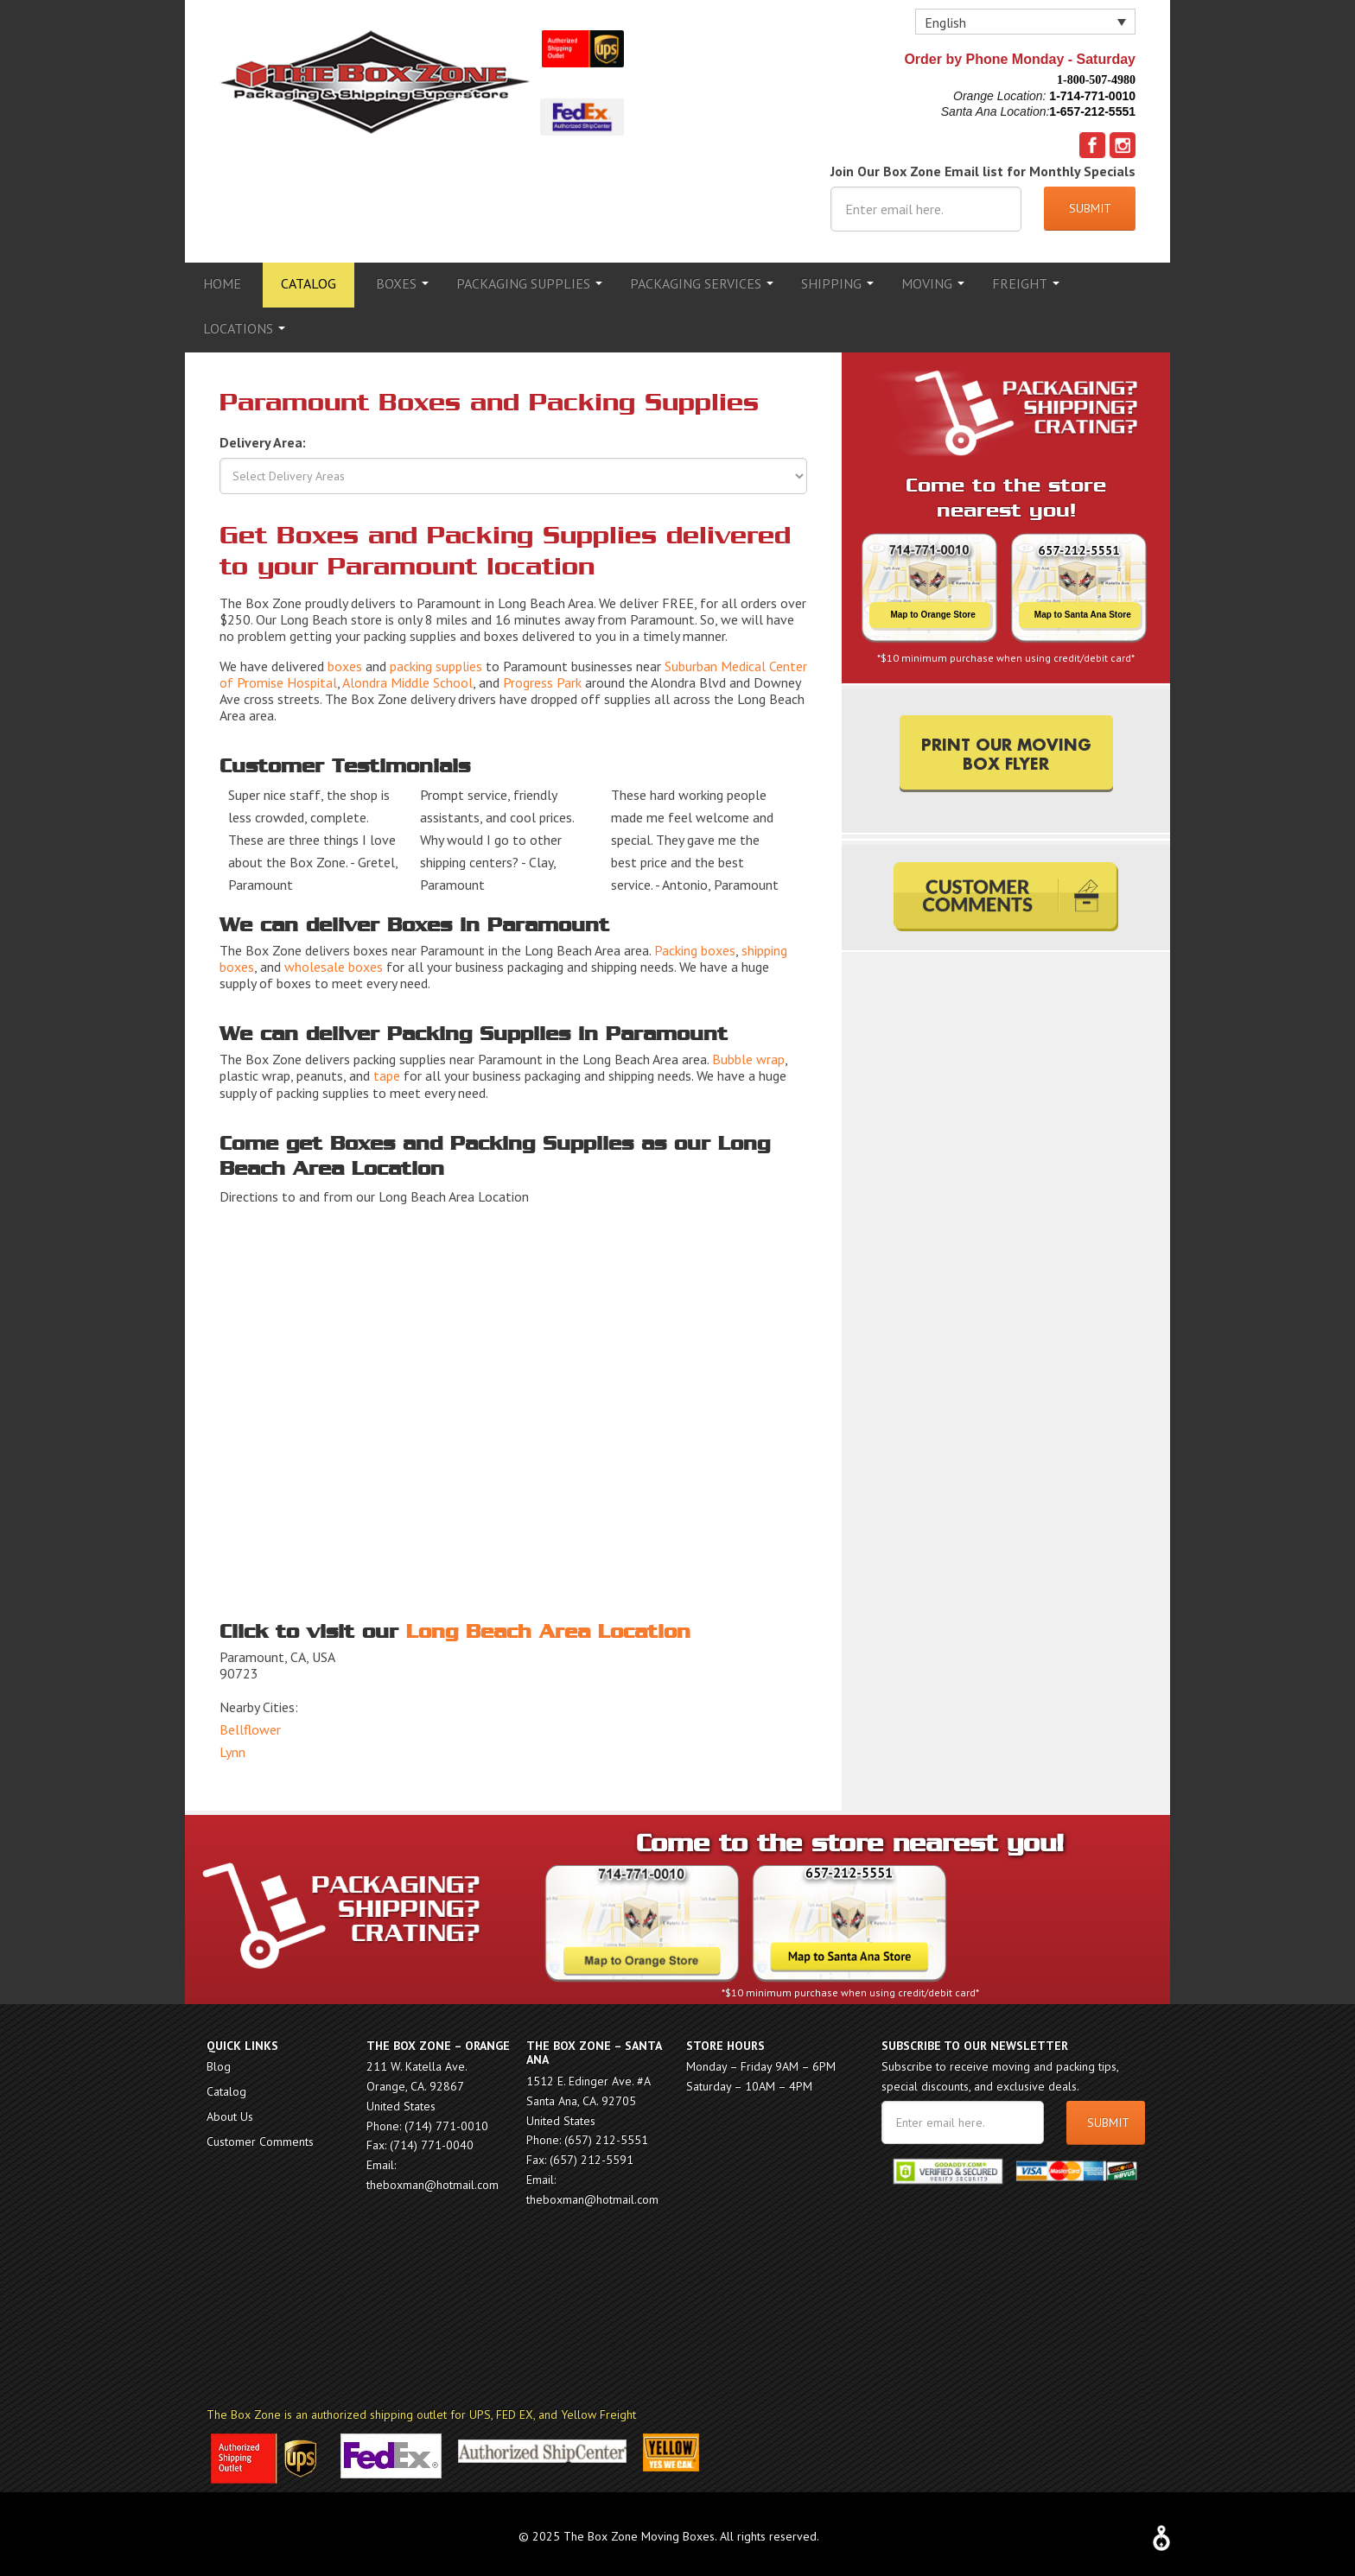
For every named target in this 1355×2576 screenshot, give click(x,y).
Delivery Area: (262, 437)
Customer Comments (260, 2136)
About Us (230, 2111)
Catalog (226, 2086)
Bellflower (250, 1724)
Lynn (232, 1746)
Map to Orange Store (932, 609)
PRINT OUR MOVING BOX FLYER (1006, 747)
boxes (345, 660)
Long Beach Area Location (548, 1626)
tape (386, 1070)
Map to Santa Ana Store (1082, 609)
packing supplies (436, 660)
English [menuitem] (945, 22)
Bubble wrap (748, 1054)
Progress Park (542, 677)
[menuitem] (1025, 22)
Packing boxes (694, 945)
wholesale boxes (333, 961)
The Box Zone (375, 82)
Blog (219, 2061)
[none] (1025, 22)
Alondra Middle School (407, 677)
